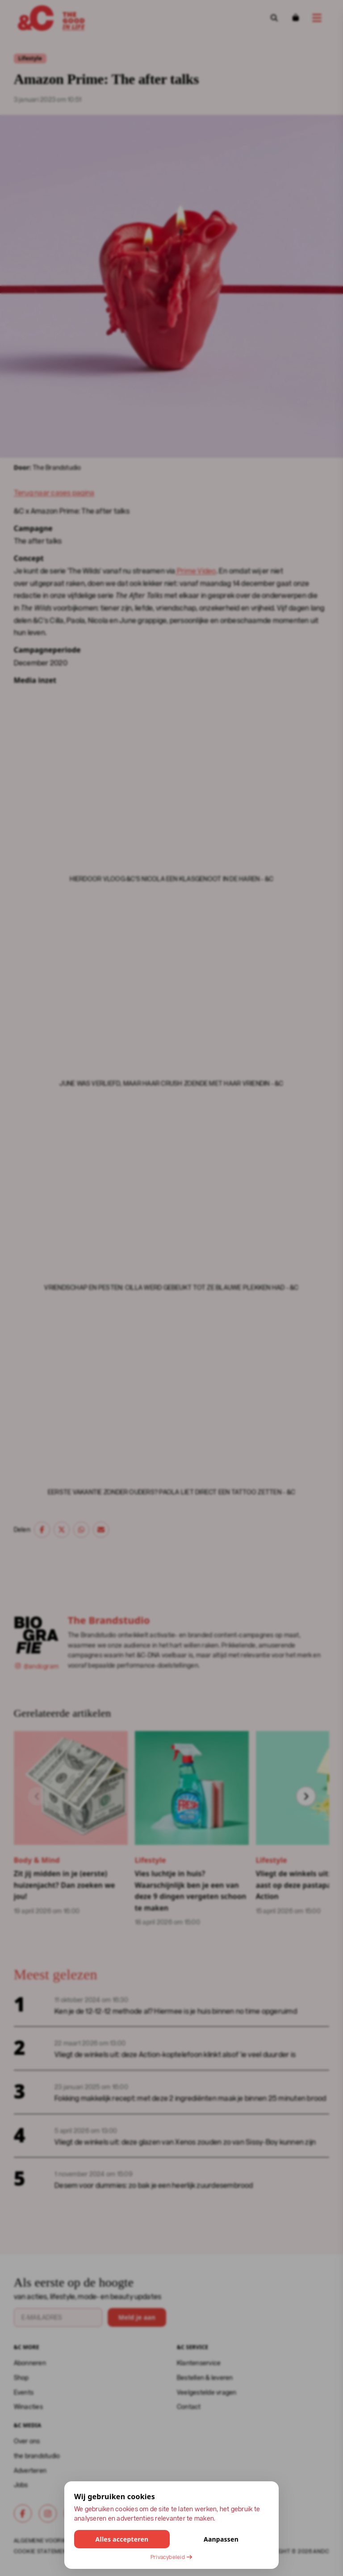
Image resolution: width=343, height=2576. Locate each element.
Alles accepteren (122, 2539)
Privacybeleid (171, 2556)
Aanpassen (221, 2539)
